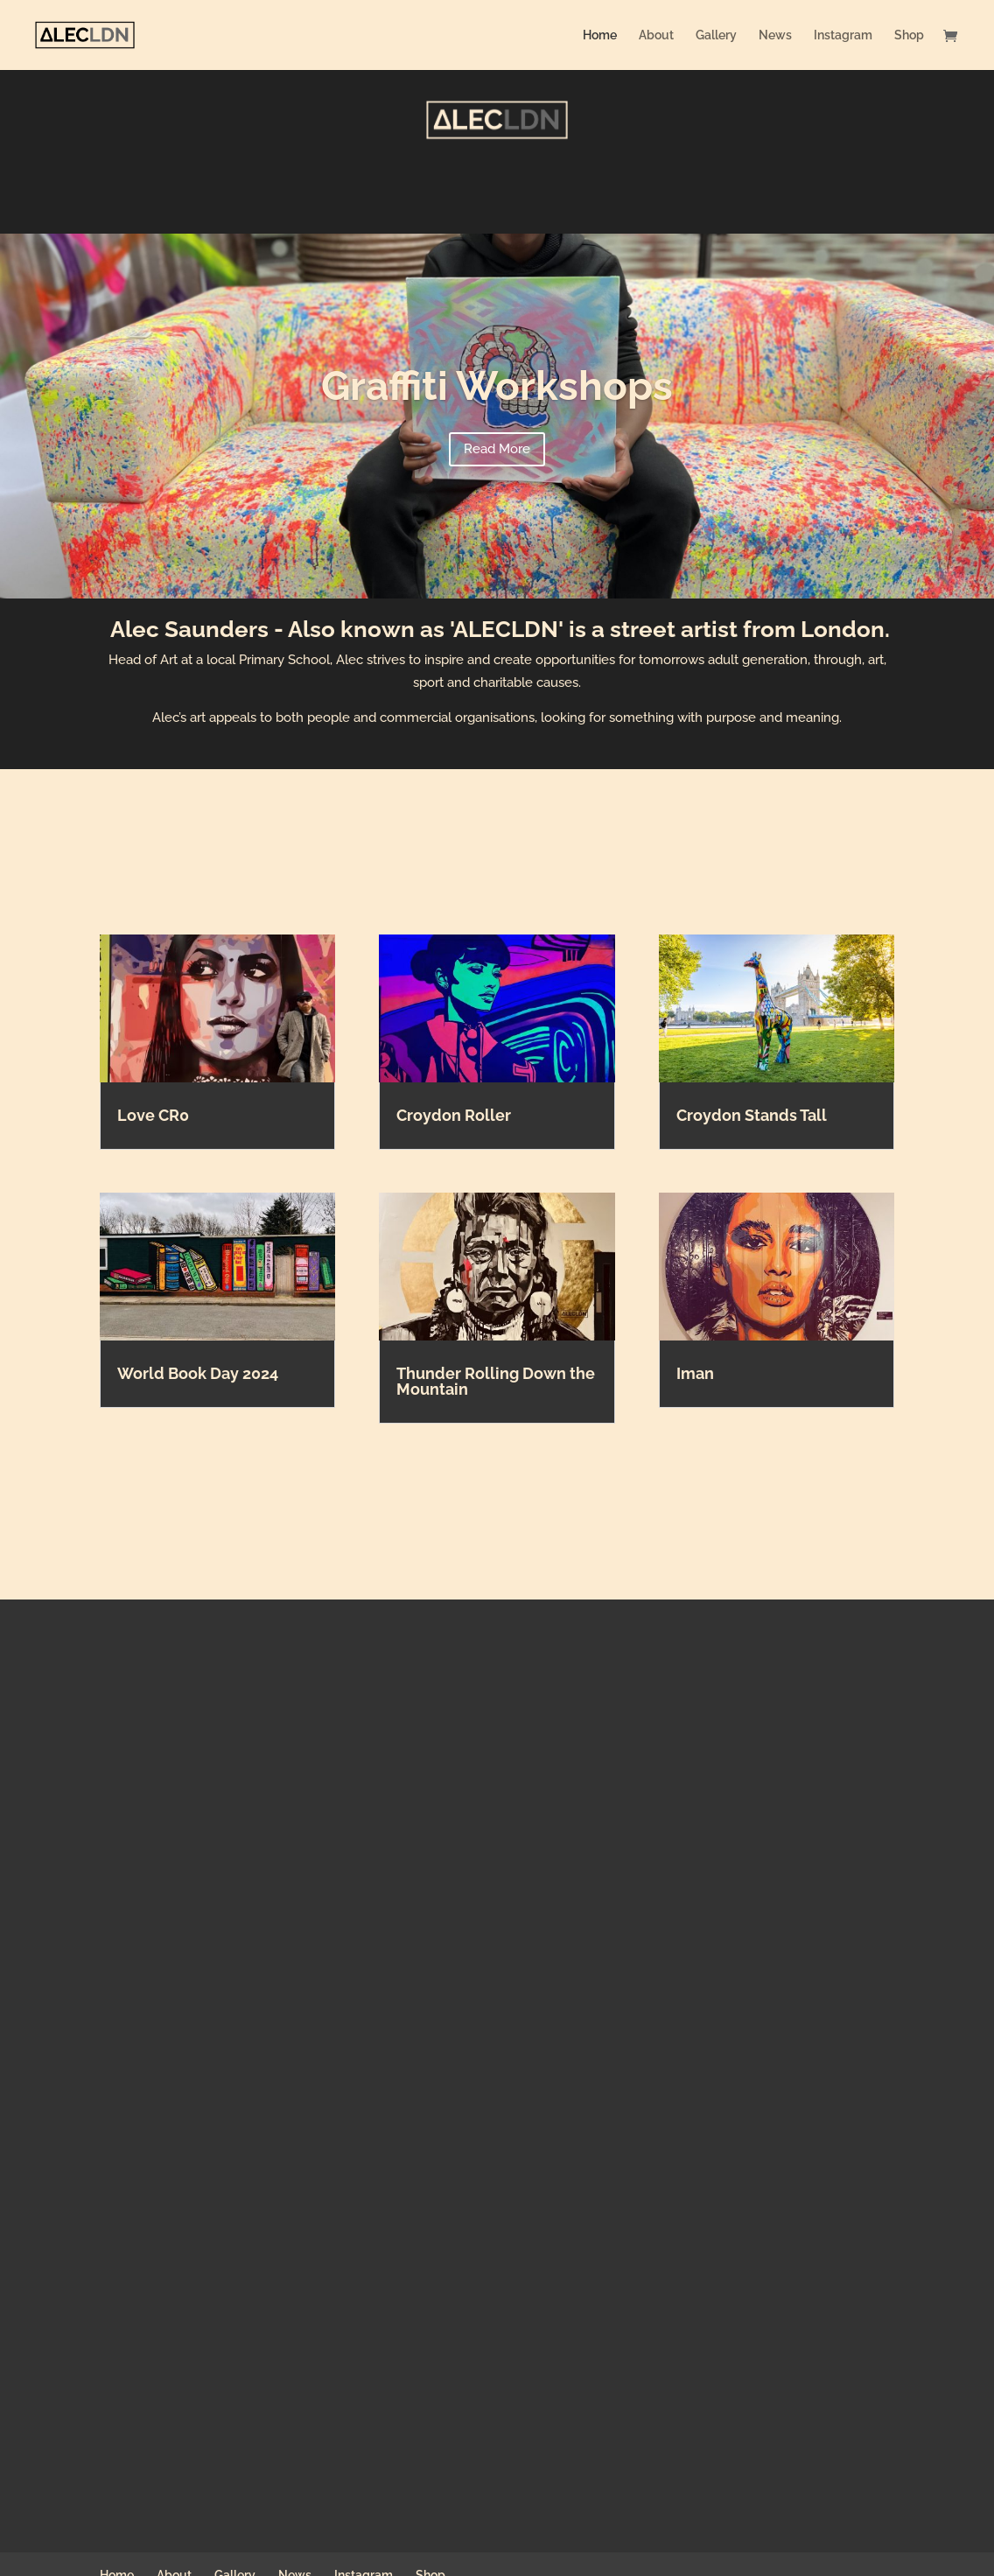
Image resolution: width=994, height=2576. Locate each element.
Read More (497, 449)
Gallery (716, 35)
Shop (909, 35)
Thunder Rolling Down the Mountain (495, 1381)
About (656, 35)
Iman (695, 1373)
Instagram (843, 35)
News (775, 35)
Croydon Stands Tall (751, 1115)
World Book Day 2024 (197, 1373)
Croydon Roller (453, 1115)
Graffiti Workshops (497, 386)
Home (600, 35)
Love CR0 (153, 1115)
